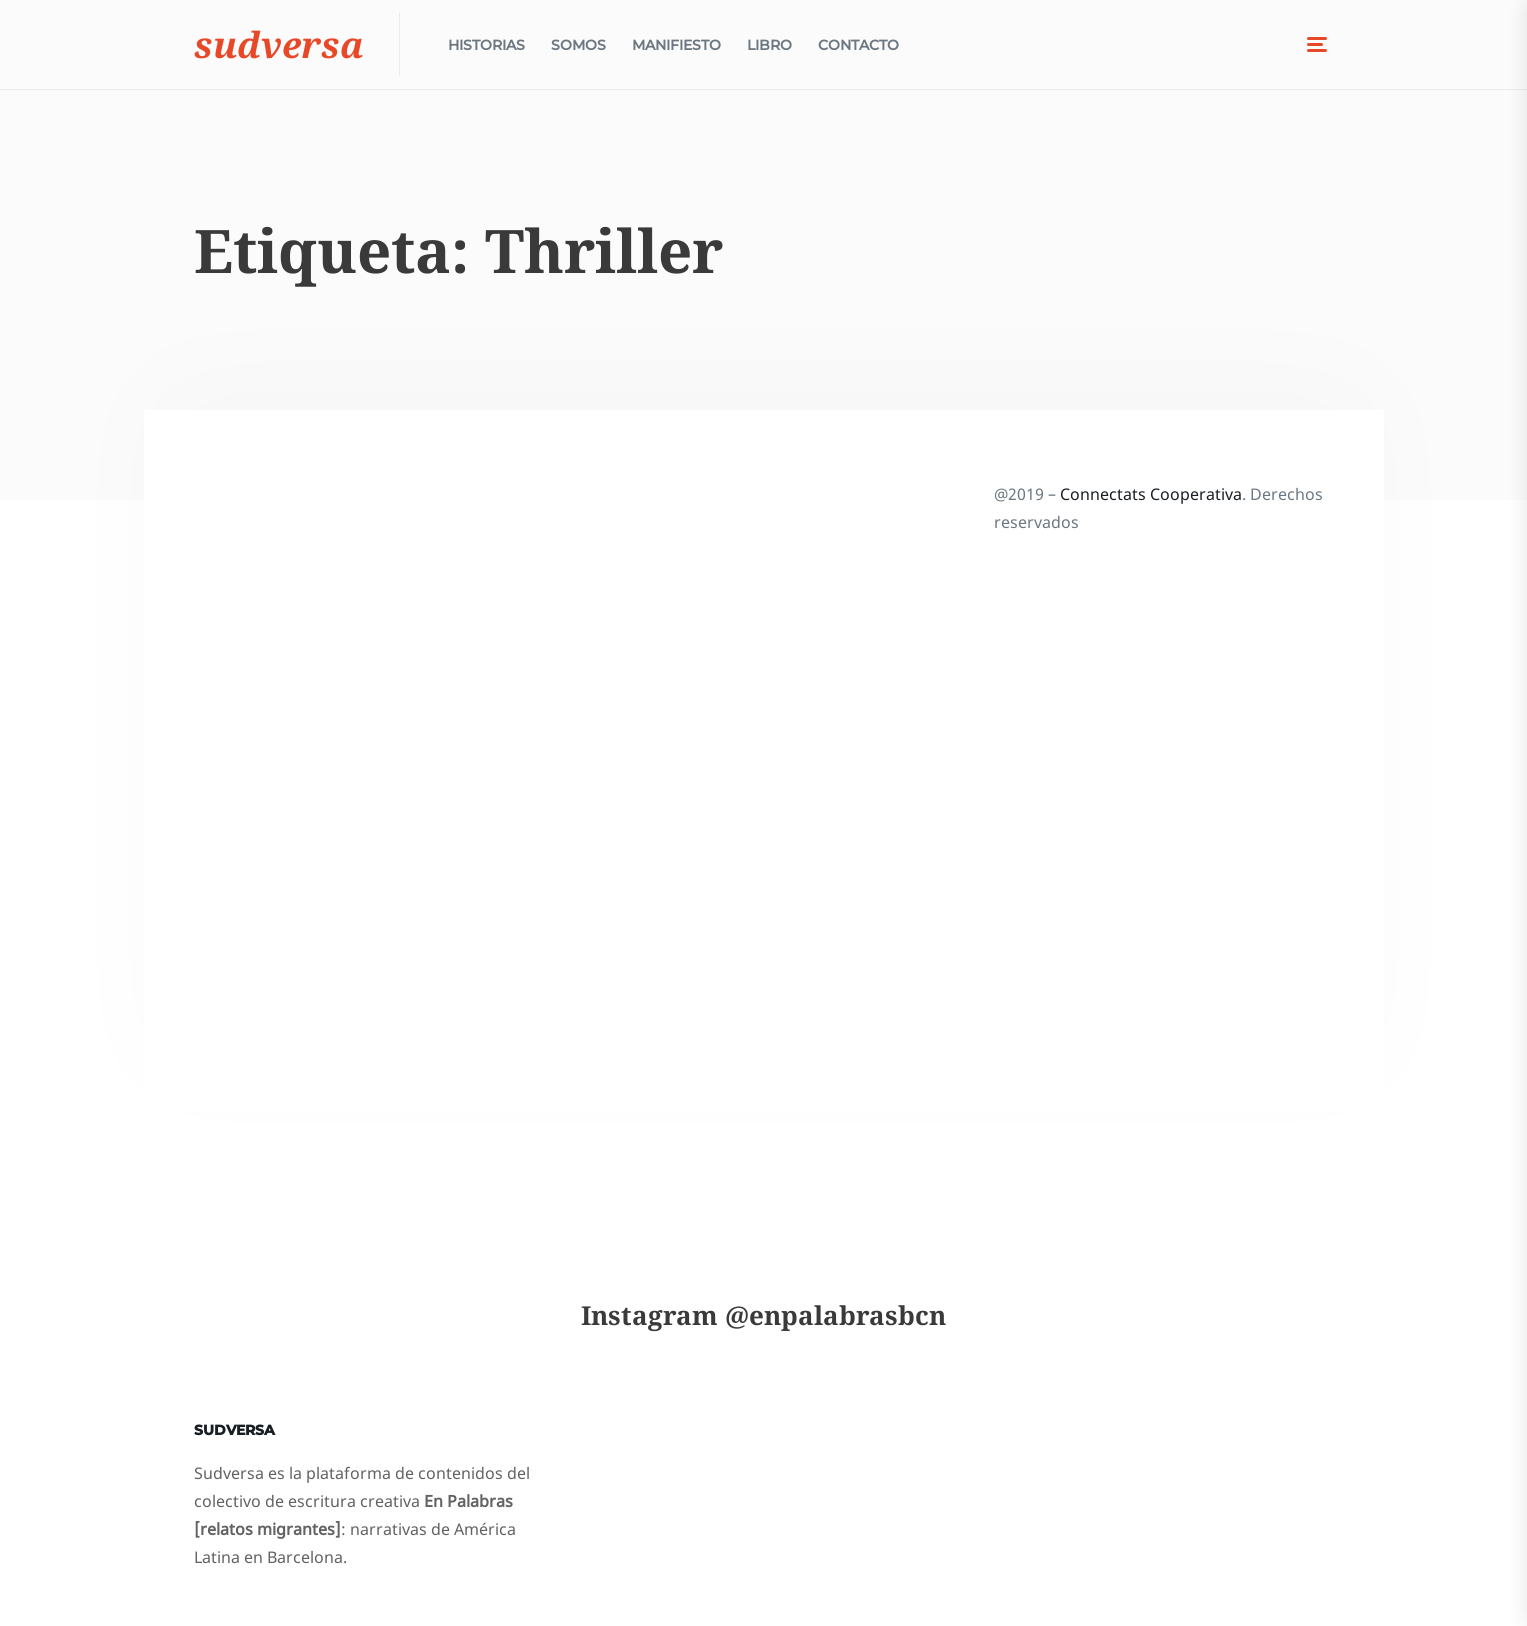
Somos (578, 50)
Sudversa (279, 49)
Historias (486, 50)
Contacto (858, 50)
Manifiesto (676, 50)
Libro (769, 50)
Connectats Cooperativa (1151, 494)
